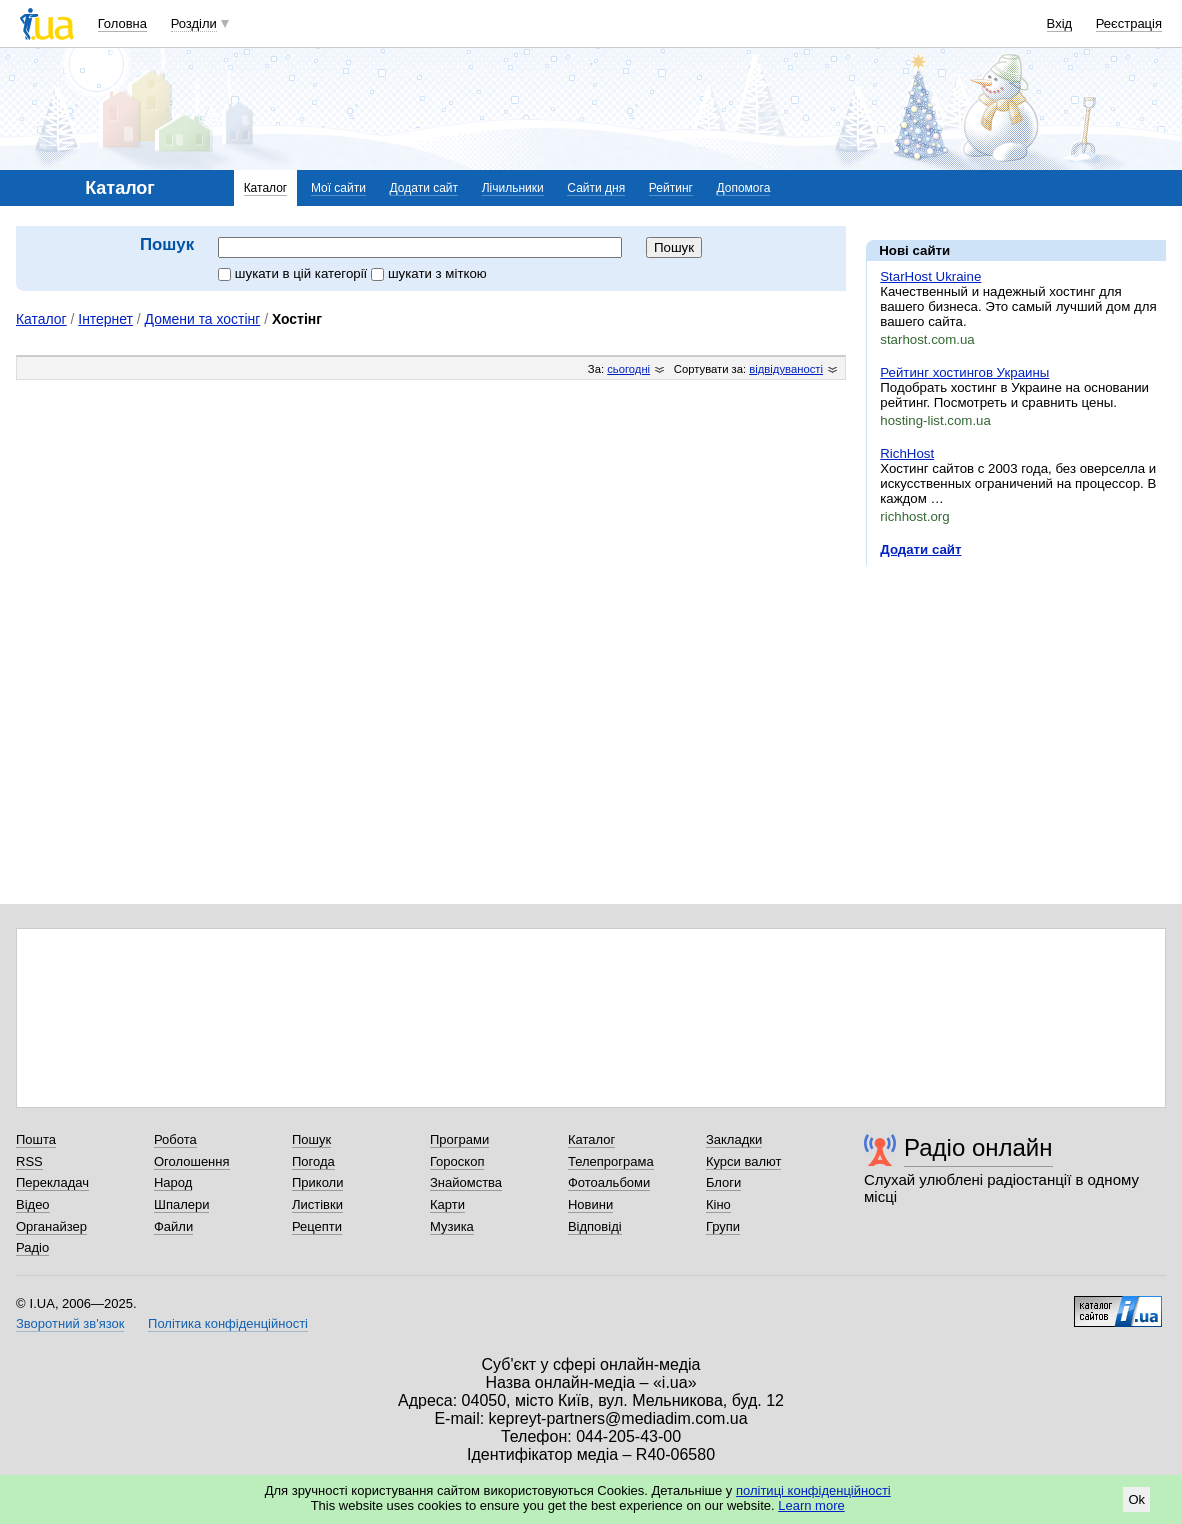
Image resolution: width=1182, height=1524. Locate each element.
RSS (29, 1161)
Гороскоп (457, 1161)
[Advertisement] (1016, 703)
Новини (590, 1204)
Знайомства (466, 1182)
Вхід (1060, 23)
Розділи (194, 23)
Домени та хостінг (203, 319)
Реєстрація (1129, 23)
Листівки (317, 1204)
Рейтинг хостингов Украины (964, 372)
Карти (447, 1204)
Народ (173, 1182)
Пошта (36, 1139)
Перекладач (52, 1182)
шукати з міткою (429, 273)
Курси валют (744, 1161)
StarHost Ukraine (930, 276)
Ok (1136, 1499)
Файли (173, 1226)
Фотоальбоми (609, 1182)
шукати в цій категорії (294, 273)
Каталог (266, 188)
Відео (33, 1204)
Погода (313, 1161)
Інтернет (105, 319)
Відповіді (595, 1226)
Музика (452, 1226)
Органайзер (51, 1226)
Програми (459, 1139)
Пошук (311, 1139)
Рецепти (317, 1226)
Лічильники (513, 188)
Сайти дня (596, 188)
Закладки (734, 1139)
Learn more (811, 1505)
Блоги (723, 1182)
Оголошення (192, 1161)
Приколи (317, 1182)
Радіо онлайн (978, 1147)
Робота (175, 1139)
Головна (122, 23)
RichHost (907, 453)
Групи (723, 1226)
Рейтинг (671, 188)
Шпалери (182, 1204)
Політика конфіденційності (228, 1323)
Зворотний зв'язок (70, 1323)
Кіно (718, 1204)
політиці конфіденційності (813, 1490)
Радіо (32, 1247)
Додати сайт (424, 188)
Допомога (744, 188)
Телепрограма (611, 1161)
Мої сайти (338, 188)
